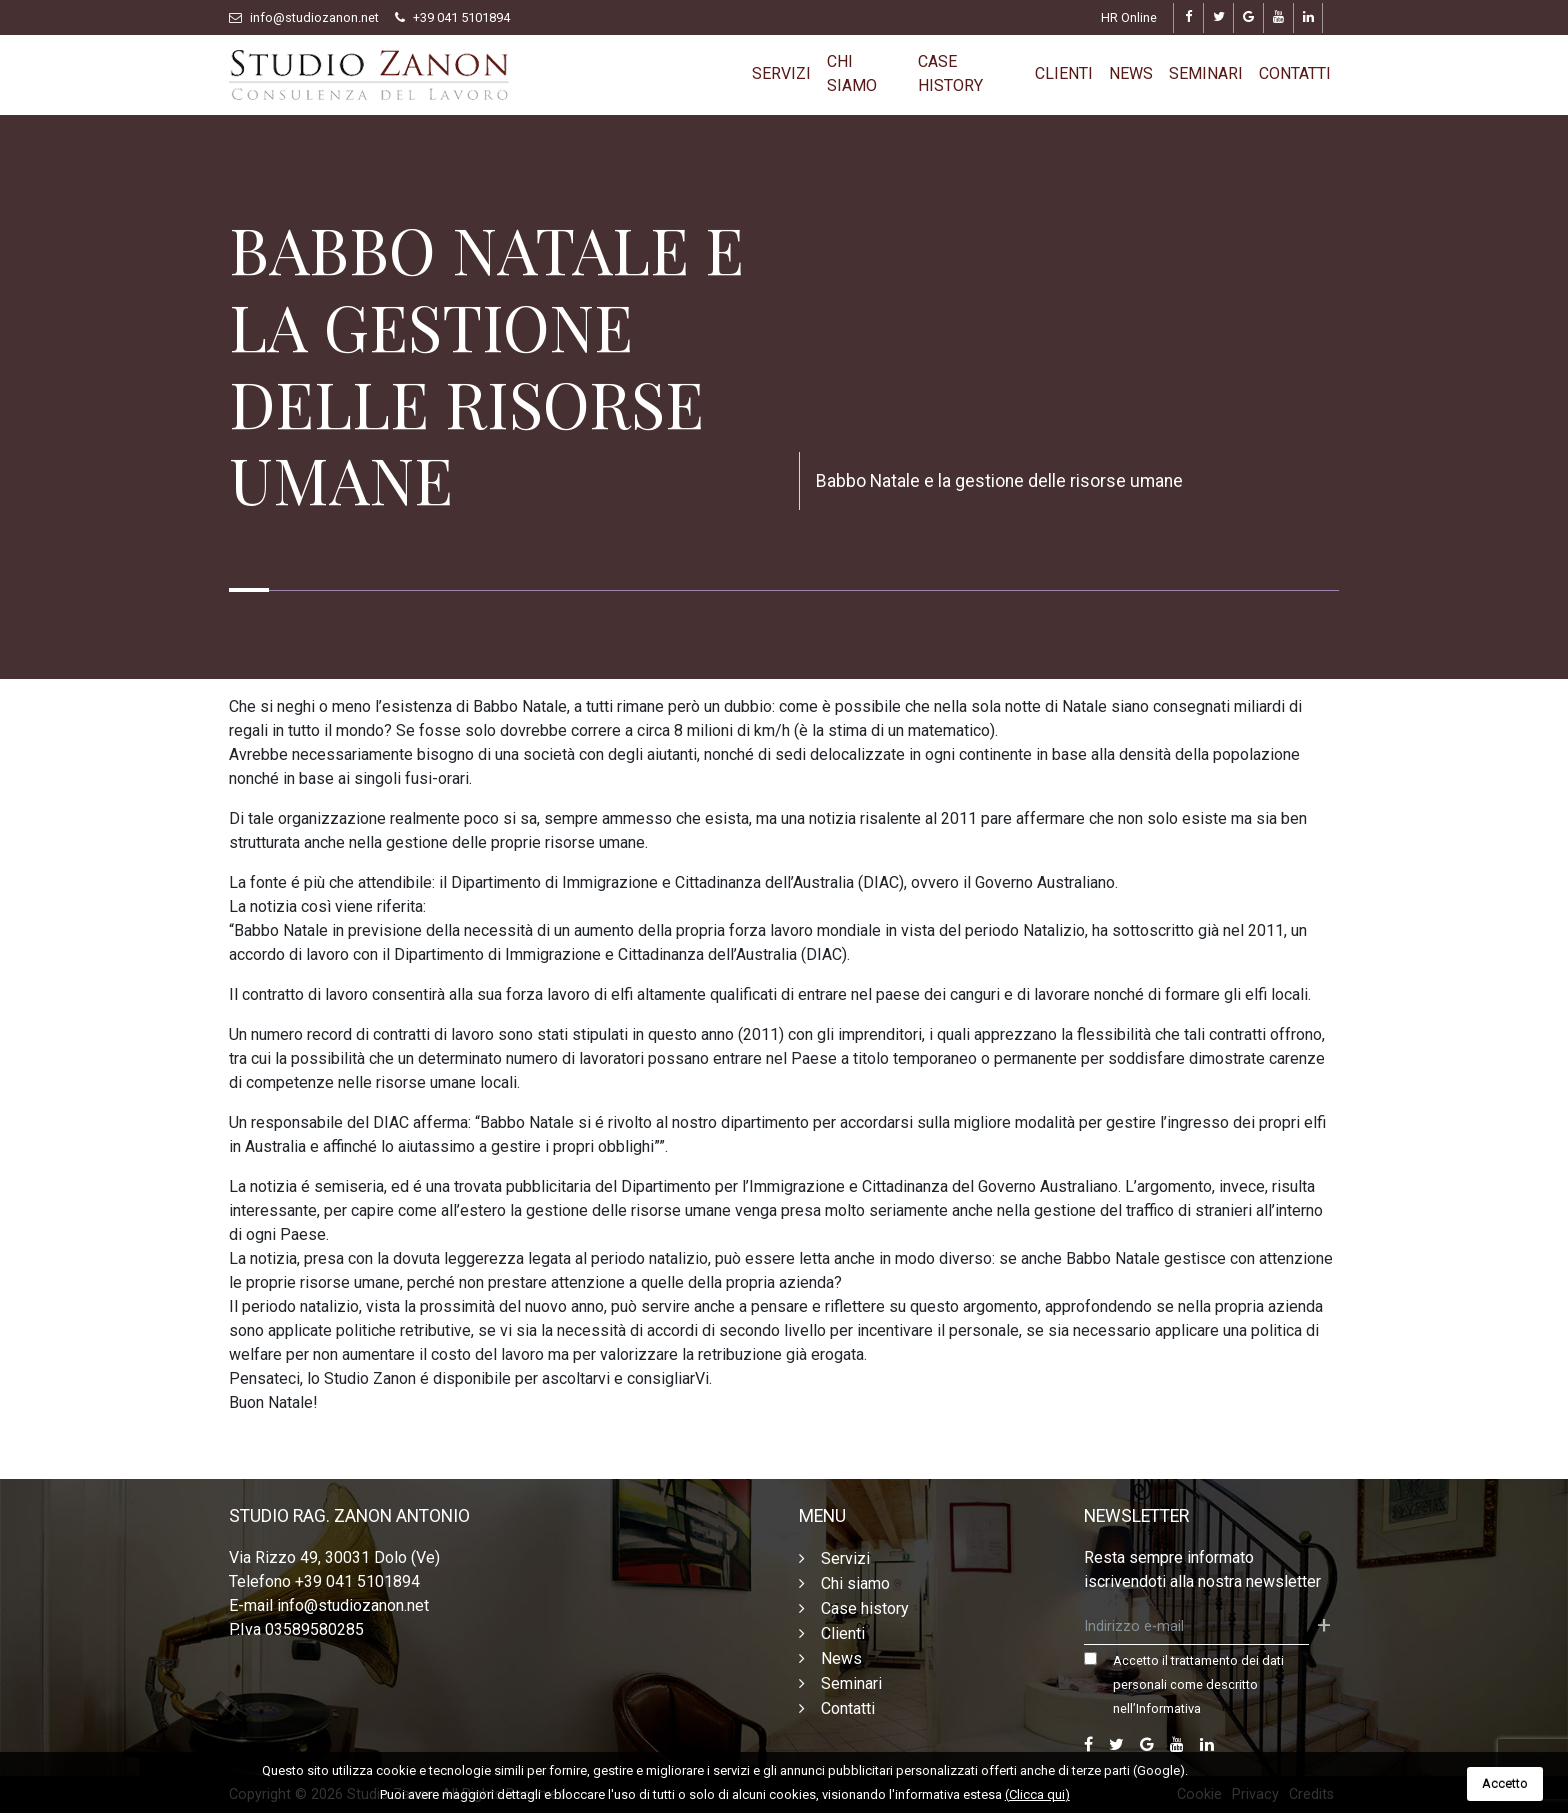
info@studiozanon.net (314, 17)
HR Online (1129, 17)
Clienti (1064, 73)
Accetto (1505, 1783)
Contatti (1295, 73)
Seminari (1206, 73)
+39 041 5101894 (461, 17)
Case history (950, 73)
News (1131, 73)
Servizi (781, 73)
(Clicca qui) (1037, 1794)
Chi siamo (852, 73)
